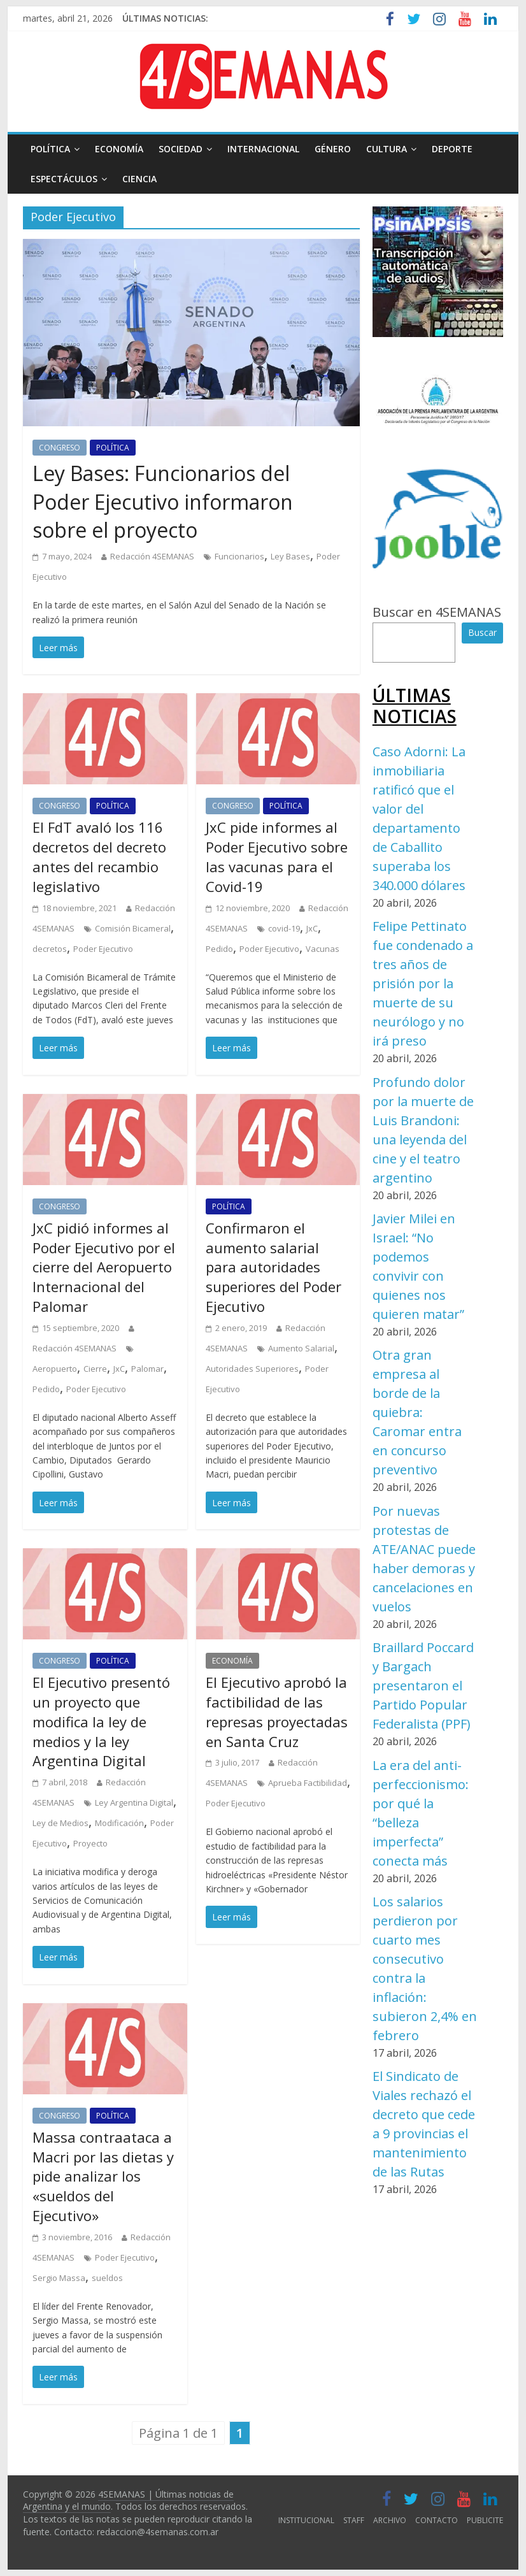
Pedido (219, 948)
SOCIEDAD (181, 149)
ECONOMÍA (119, 149)
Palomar (147, 1368)
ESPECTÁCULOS (64, 179)
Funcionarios (239, 556)
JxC (312, 928)
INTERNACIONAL (263, 149)
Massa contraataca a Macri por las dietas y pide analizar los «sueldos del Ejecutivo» (103, 2176)
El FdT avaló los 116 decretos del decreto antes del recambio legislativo (99, 856)
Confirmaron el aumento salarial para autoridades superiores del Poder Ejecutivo (273, 1267)
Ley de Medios (60, 1823)
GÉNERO (333, 149)
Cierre (95, 1368)
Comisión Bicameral (133, 928)
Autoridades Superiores (252, 1368)
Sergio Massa (58, 2278)
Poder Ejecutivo (103, 948)
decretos (49, 948)
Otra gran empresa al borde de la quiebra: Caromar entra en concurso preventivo (417, 1412)
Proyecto (90, 1843)
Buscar (482, 632)
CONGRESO (59, 447)
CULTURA (386, 149)
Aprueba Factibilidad (307, 1782)
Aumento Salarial (301, 1348)
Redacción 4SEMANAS (152, 556)
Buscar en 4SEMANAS (437, 612)
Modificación (119, 1823)
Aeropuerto (54, 1368)
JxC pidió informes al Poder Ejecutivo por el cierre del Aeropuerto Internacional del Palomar (103, 1267)
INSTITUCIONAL (306, 2520)
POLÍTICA (50, 149)
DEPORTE (452, 149)
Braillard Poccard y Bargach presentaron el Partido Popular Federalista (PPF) (423, 1685)
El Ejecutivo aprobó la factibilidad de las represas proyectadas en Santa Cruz (277, 1711)
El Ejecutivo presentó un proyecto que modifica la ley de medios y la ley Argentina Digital (101, 1721)
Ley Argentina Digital (134, 1802)
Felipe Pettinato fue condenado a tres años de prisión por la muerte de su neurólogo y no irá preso (423, 983)
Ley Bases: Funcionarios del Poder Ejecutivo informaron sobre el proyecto (162, 501)
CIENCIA (139, 179)
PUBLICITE (485, 2520)
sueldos (107, 2278)
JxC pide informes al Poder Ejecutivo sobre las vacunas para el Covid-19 (277, 856)
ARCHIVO (389, 2520)
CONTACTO (436, 2520)
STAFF (353, 2520)
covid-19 (284, 928)
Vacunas (322, 948)
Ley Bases (290, 556)
